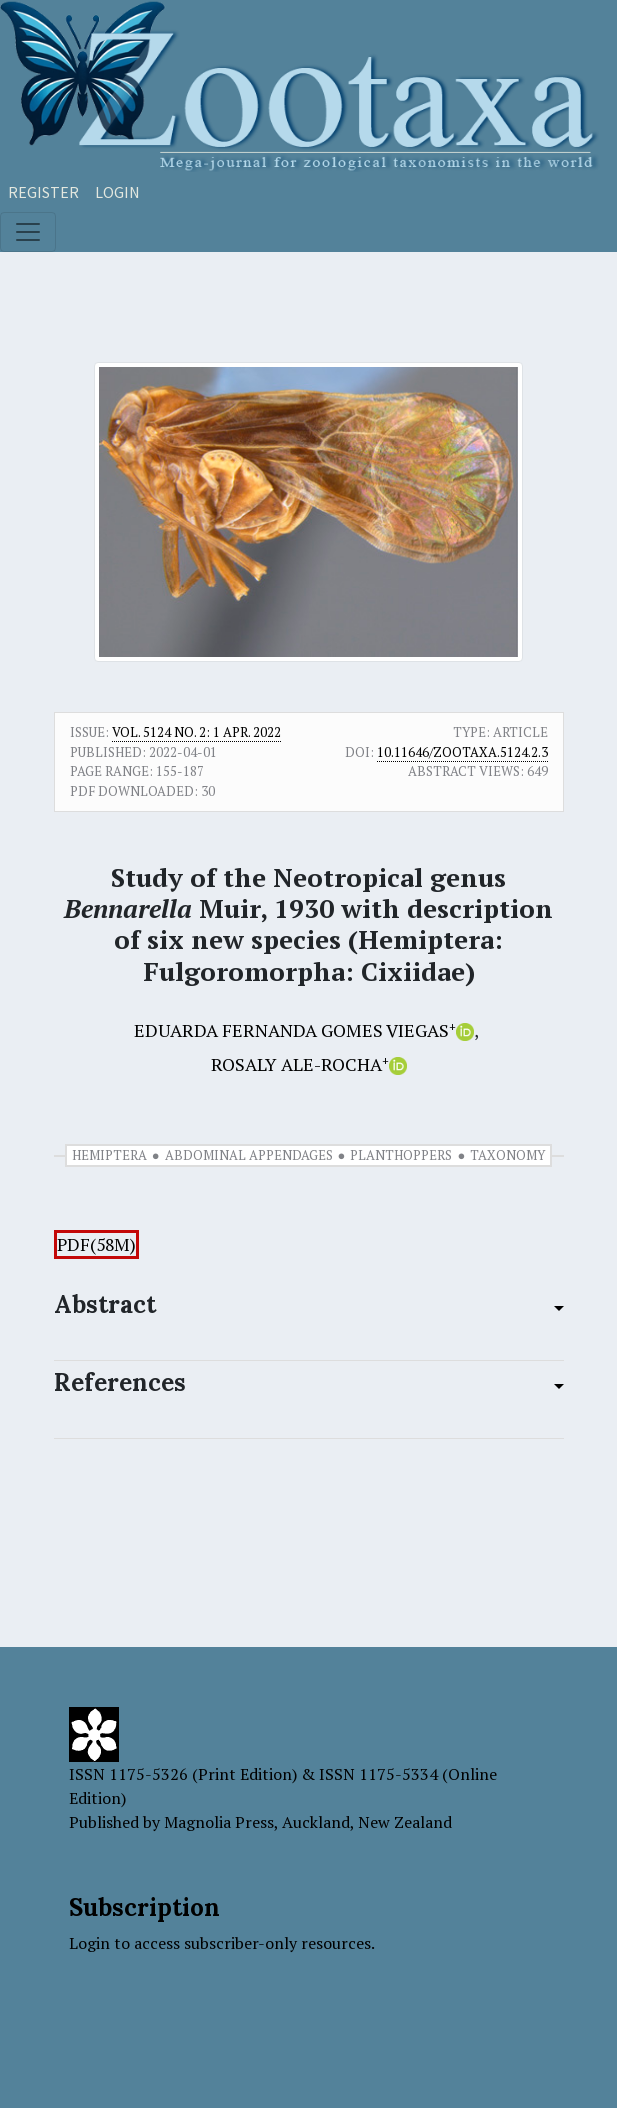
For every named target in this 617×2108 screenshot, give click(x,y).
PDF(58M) (96, 1244)
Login (117, 192)
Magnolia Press (219, 1822)
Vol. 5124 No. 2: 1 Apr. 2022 (196, 732)
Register (43, 192)
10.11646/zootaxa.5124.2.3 (462, 752)
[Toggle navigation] (28, 232)
